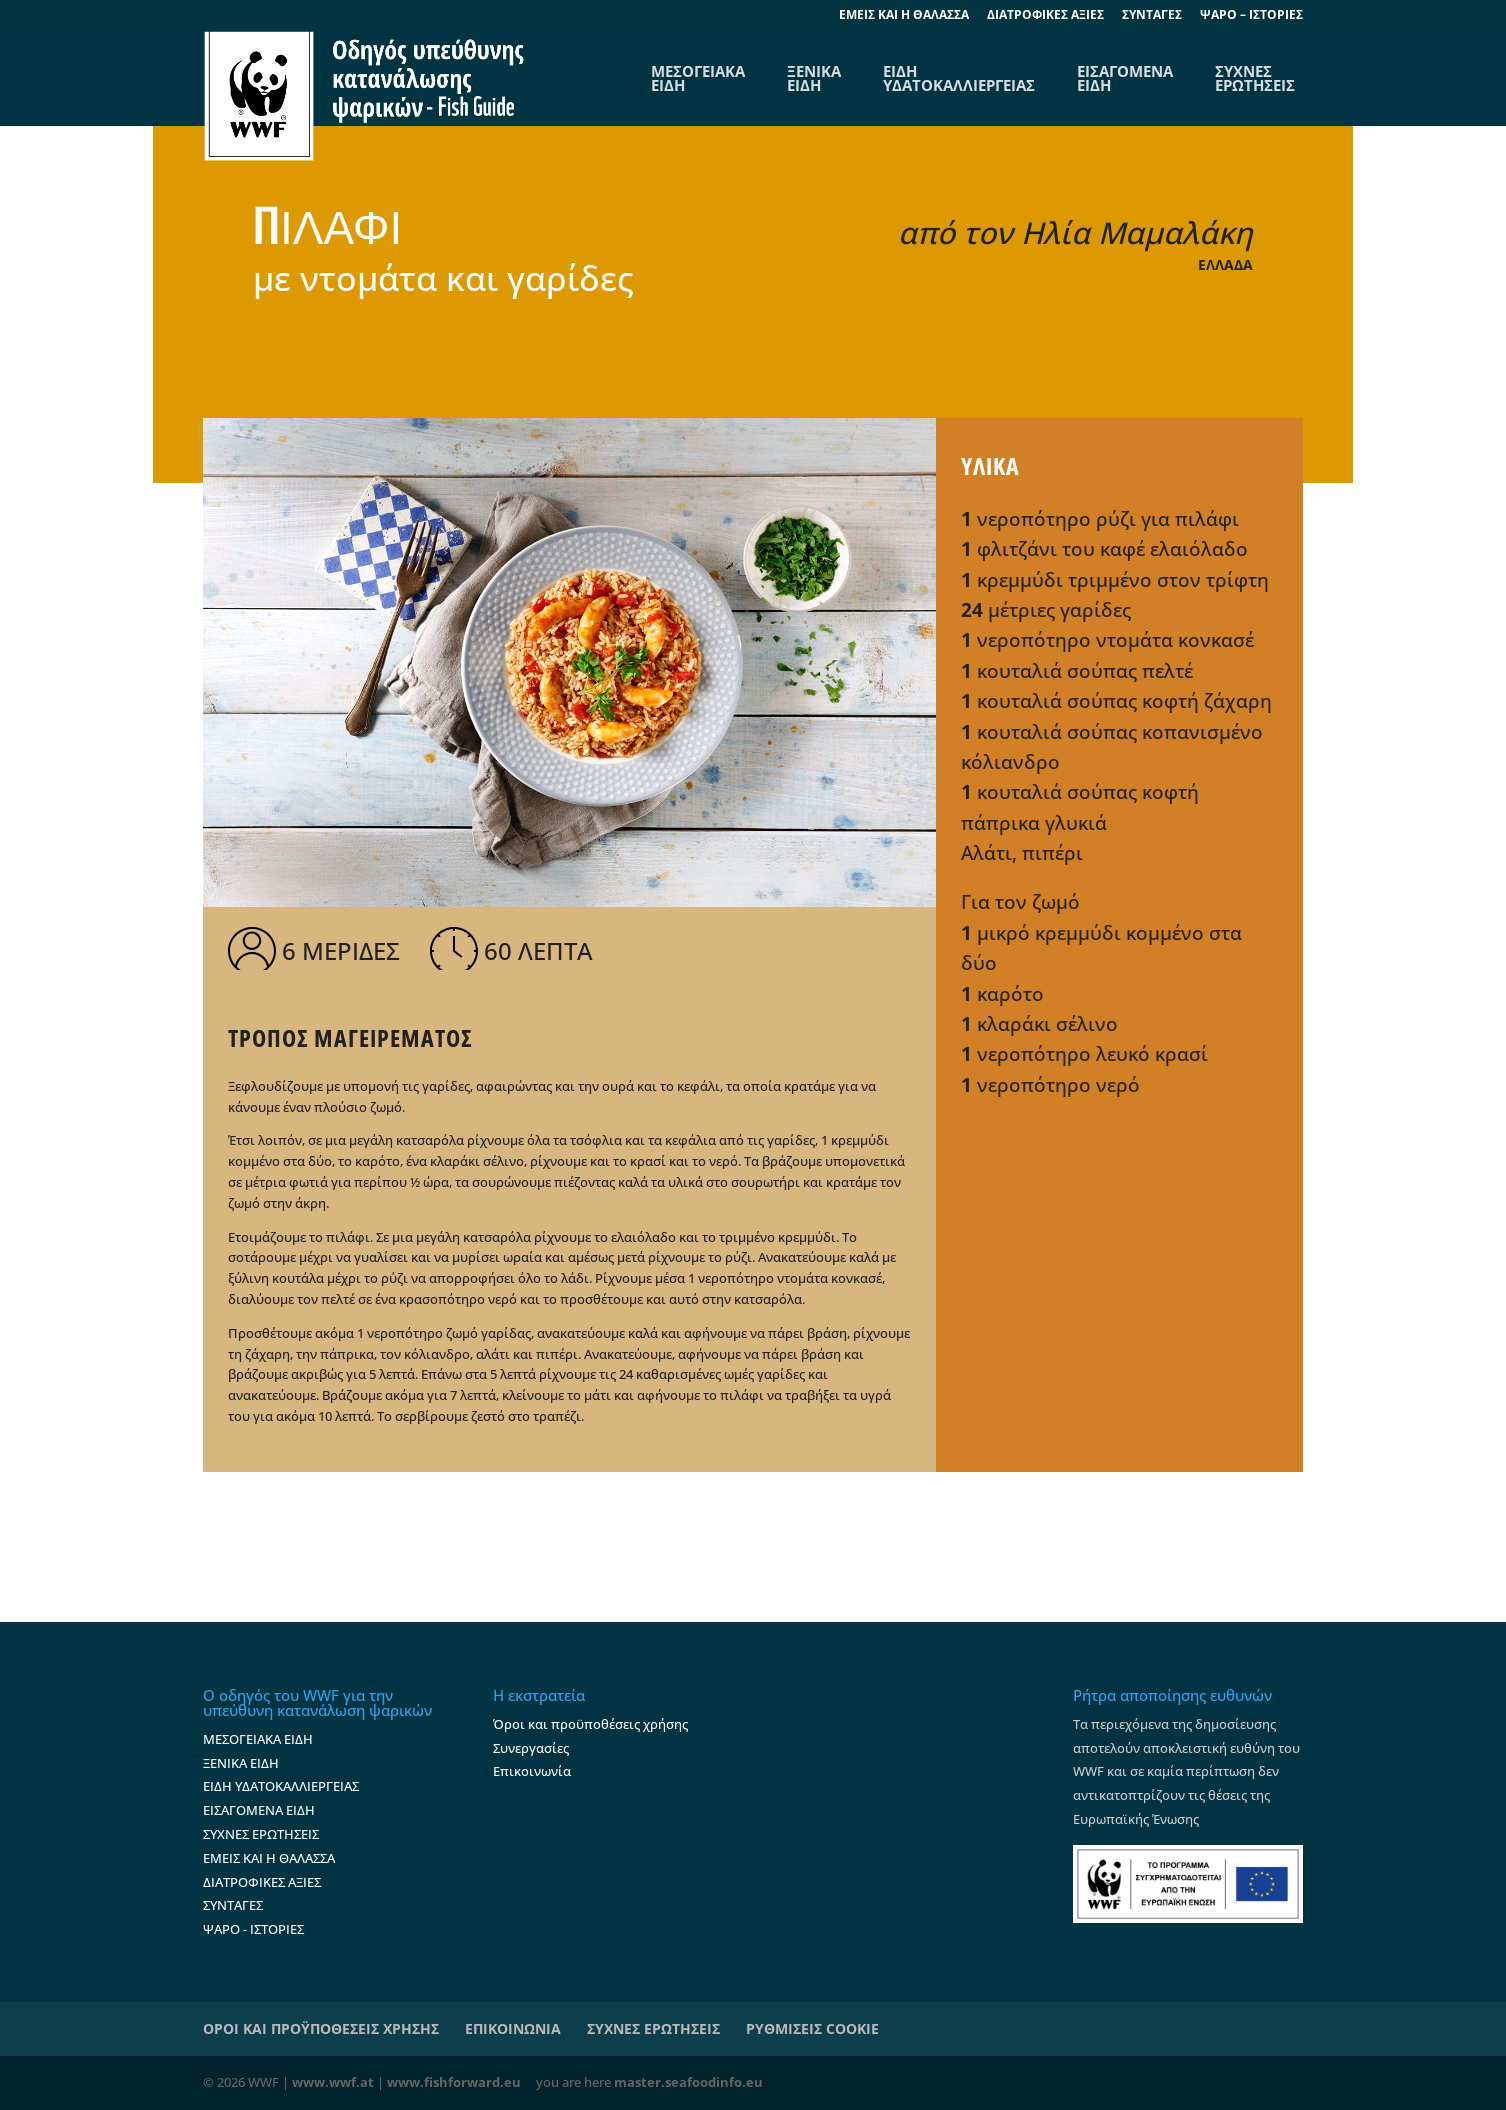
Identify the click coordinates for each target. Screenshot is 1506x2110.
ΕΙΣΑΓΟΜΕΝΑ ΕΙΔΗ (1125, 78)
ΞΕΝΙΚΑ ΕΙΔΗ (814, 78)
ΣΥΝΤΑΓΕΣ (1152, 16)
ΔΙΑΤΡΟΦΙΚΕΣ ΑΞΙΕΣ (1045, 16)
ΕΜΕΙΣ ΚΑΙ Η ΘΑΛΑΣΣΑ (269, 1858)
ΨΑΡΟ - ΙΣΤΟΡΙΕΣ (253, 1929)
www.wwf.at (333, 2082)
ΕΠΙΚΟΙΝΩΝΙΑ (513, 2028)
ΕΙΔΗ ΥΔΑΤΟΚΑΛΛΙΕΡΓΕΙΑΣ (959, 78)
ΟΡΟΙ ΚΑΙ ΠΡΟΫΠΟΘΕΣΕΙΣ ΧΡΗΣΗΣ (321, 2028)
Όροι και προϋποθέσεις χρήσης (590, 1724)
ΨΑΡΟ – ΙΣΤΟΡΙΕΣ (1251, 16)
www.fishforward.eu (454, 2082)
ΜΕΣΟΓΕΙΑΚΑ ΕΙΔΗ (258, 1739)
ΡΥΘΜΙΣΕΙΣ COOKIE (812, 2028)
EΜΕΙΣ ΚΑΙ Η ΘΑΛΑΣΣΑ (904, 16)
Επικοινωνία (532, 1771)
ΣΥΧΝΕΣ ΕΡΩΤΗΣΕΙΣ (1255, 78)
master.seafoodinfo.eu (688, 2082)
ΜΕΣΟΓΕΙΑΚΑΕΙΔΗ (698, 78)
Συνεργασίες (531, 1748)
